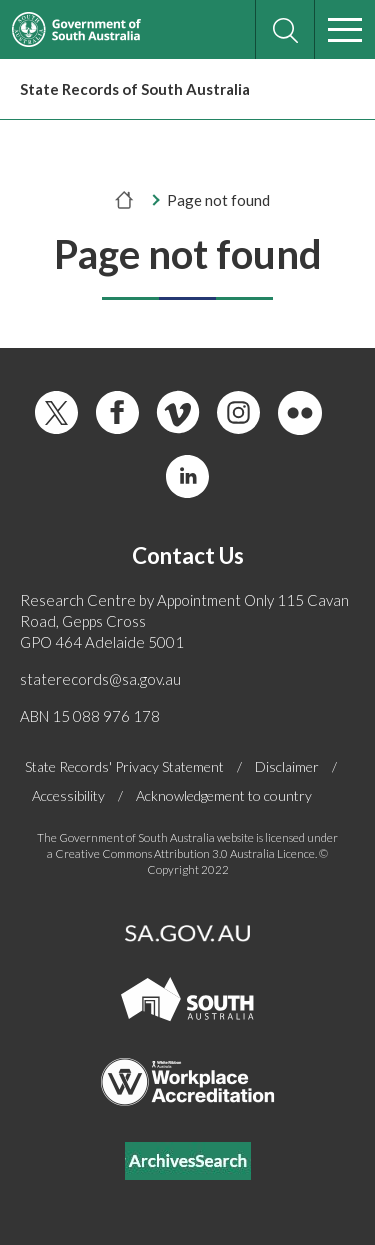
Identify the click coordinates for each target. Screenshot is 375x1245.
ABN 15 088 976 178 (90, 716)
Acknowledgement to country (224, 795)
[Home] (124, 200)
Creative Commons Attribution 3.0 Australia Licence (185, 853)
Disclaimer (287, 767)
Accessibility (68, 796)
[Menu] (345, 30)
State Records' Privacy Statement (124, 767)
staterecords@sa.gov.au (100, 679)
